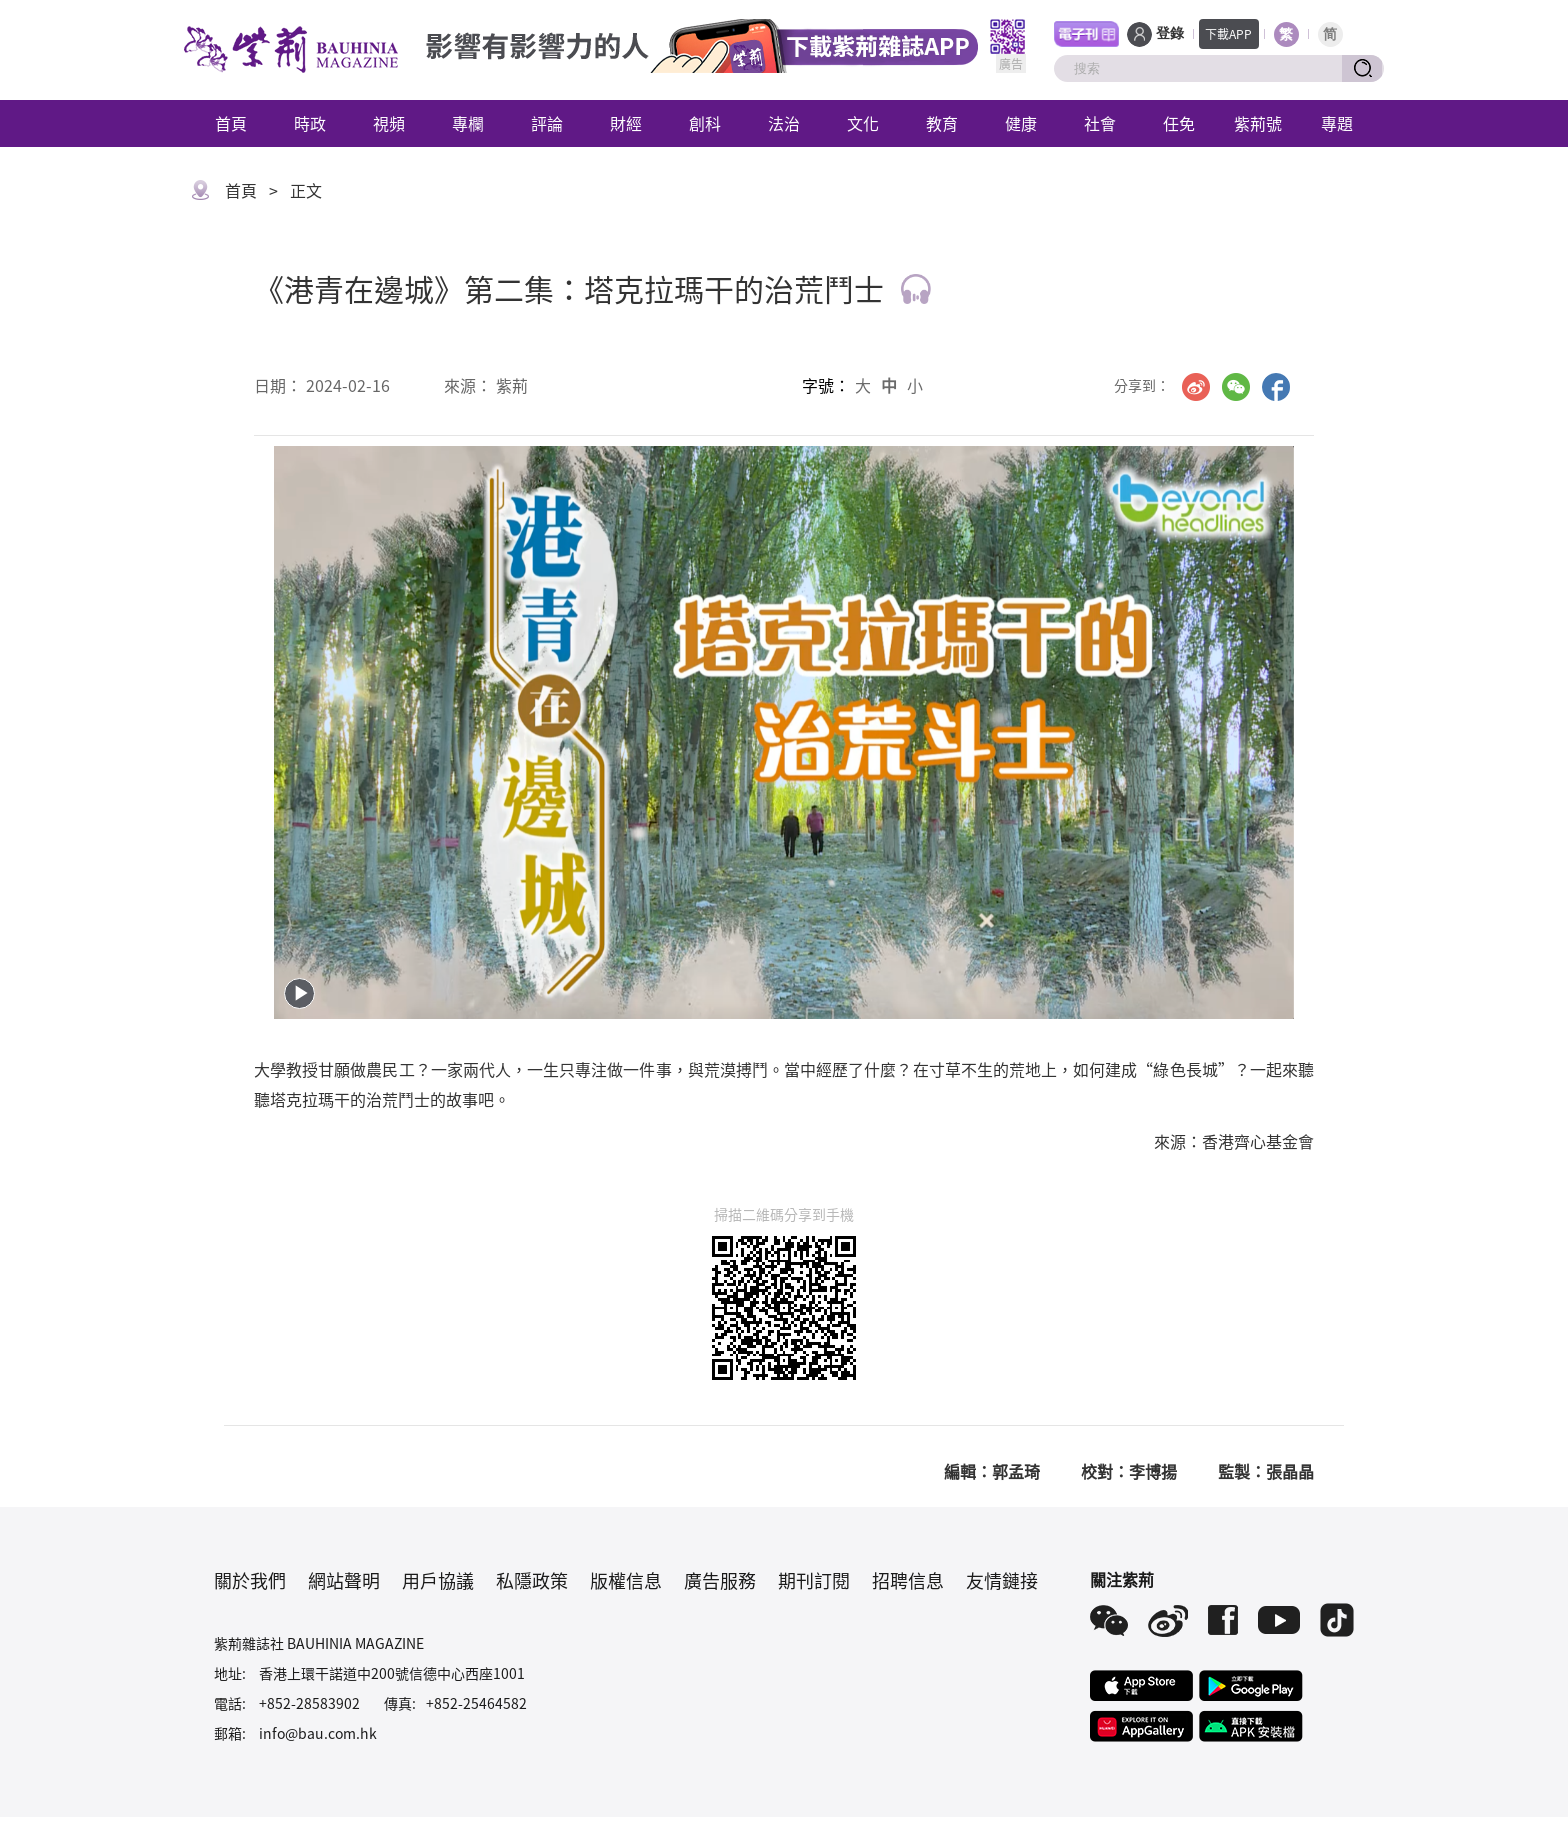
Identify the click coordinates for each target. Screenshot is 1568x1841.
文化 (863, 123)
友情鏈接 (1002, 1580)
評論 (547, 123)
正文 (306, 190)
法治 (784, 123)
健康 (1021, 123)
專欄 (468, 123)
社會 (1100, 123)
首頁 (231, 123)
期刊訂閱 (814, 1580)
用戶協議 (438, 1580)
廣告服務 (720, 1580)
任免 (1179, 123)
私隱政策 (532, 1580)
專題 (1337, 123)
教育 (942, 123)
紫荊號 (1258, 123)
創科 (705, 123)
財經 (626, 123)
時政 (310, 123)
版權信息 (626, 1580)
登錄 (1170, 33)
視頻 (389, 123)
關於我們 (250, 1580)
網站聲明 (344, 1580)
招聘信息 (908, 1580)
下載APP (1228, 33)
